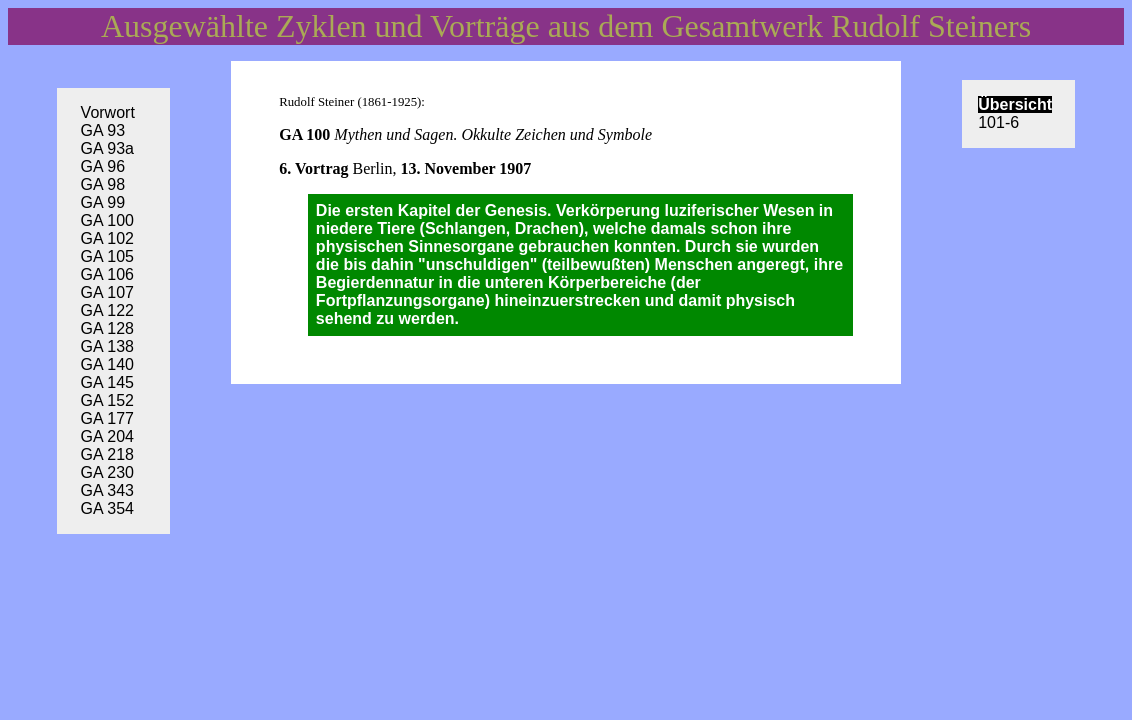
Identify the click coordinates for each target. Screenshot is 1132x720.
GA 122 (107, 310)
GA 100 (107, 220)
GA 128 (107, 328)
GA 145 (107, 382)
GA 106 (107, 274)
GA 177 (107, 418)
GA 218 (107, 454)
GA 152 (107, 400)
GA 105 (107, 256)
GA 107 (107, 292)
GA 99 (103, 202)
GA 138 (107, 346)
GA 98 (103, 184)
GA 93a (107, 148)
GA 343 (107, 490)
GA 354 (107, 508)
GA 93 (103, 130)
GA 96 (103, 166)
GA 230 (107, 472)
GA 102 (107, 238)
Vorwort (108, 112)
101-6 (998, 122)
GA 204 (107, 436)
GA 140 (107, 364)
